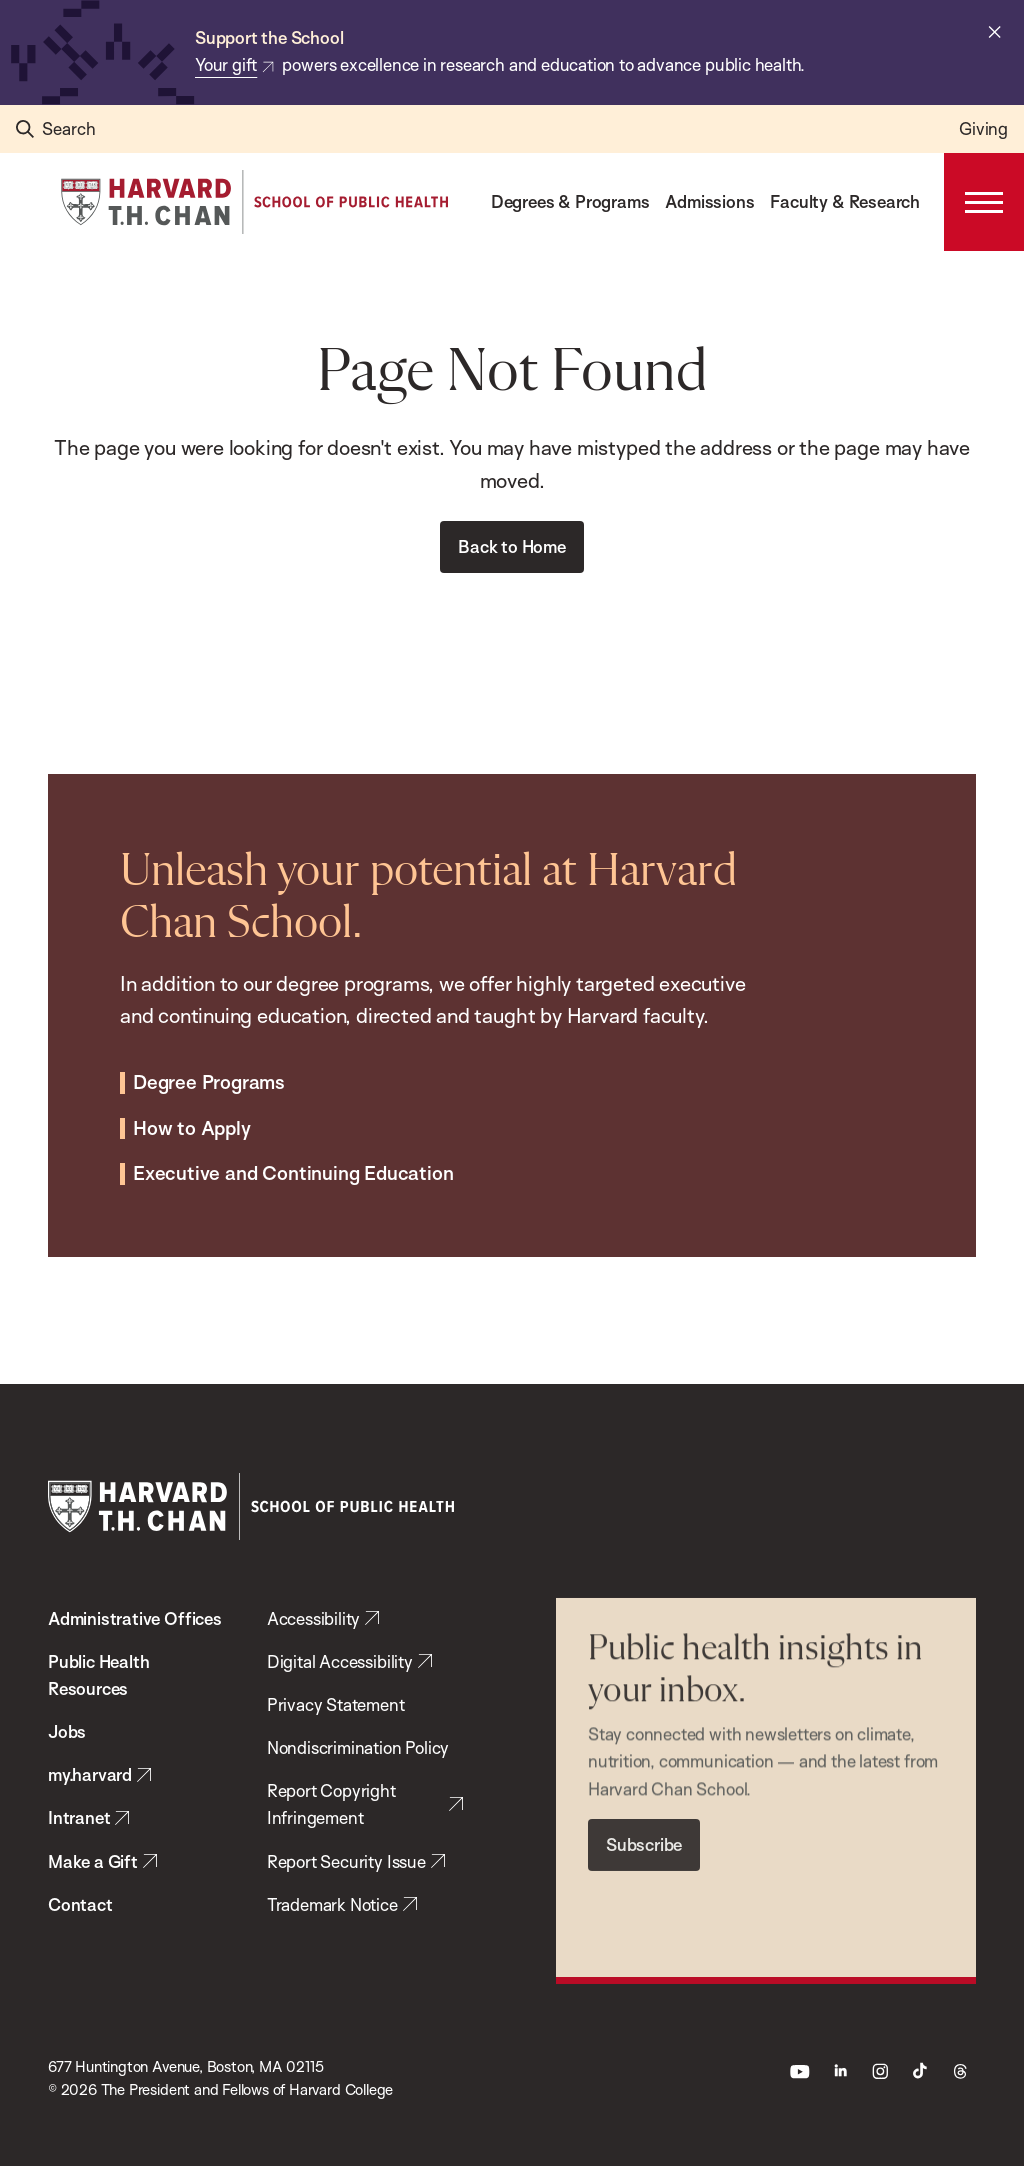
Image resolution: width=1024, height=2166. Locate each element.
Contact (80, 1904)
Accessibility (314, 1618)
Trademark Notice (332, 1904)
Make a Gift (93, 1861)
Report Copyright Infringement (331, 1804)
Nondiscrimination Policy (358, 1747)
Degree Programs (209, 1065)
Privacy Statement (336, 1704)
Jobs (67, 1731)
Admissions (709, 201)
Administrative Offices (135, 1618)
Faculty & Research (845, 201)
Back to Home (512, 546)
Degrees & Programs (570, 201)
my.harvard (90, 1774)
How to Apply (192, 1111)
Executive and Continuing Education (293, 1157)
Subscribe (644, 1823)
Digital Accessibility (340, 1661)
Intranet (79, 1817)
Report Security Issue (346, 1861)
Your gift (226, 64)
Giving (983, 128)
